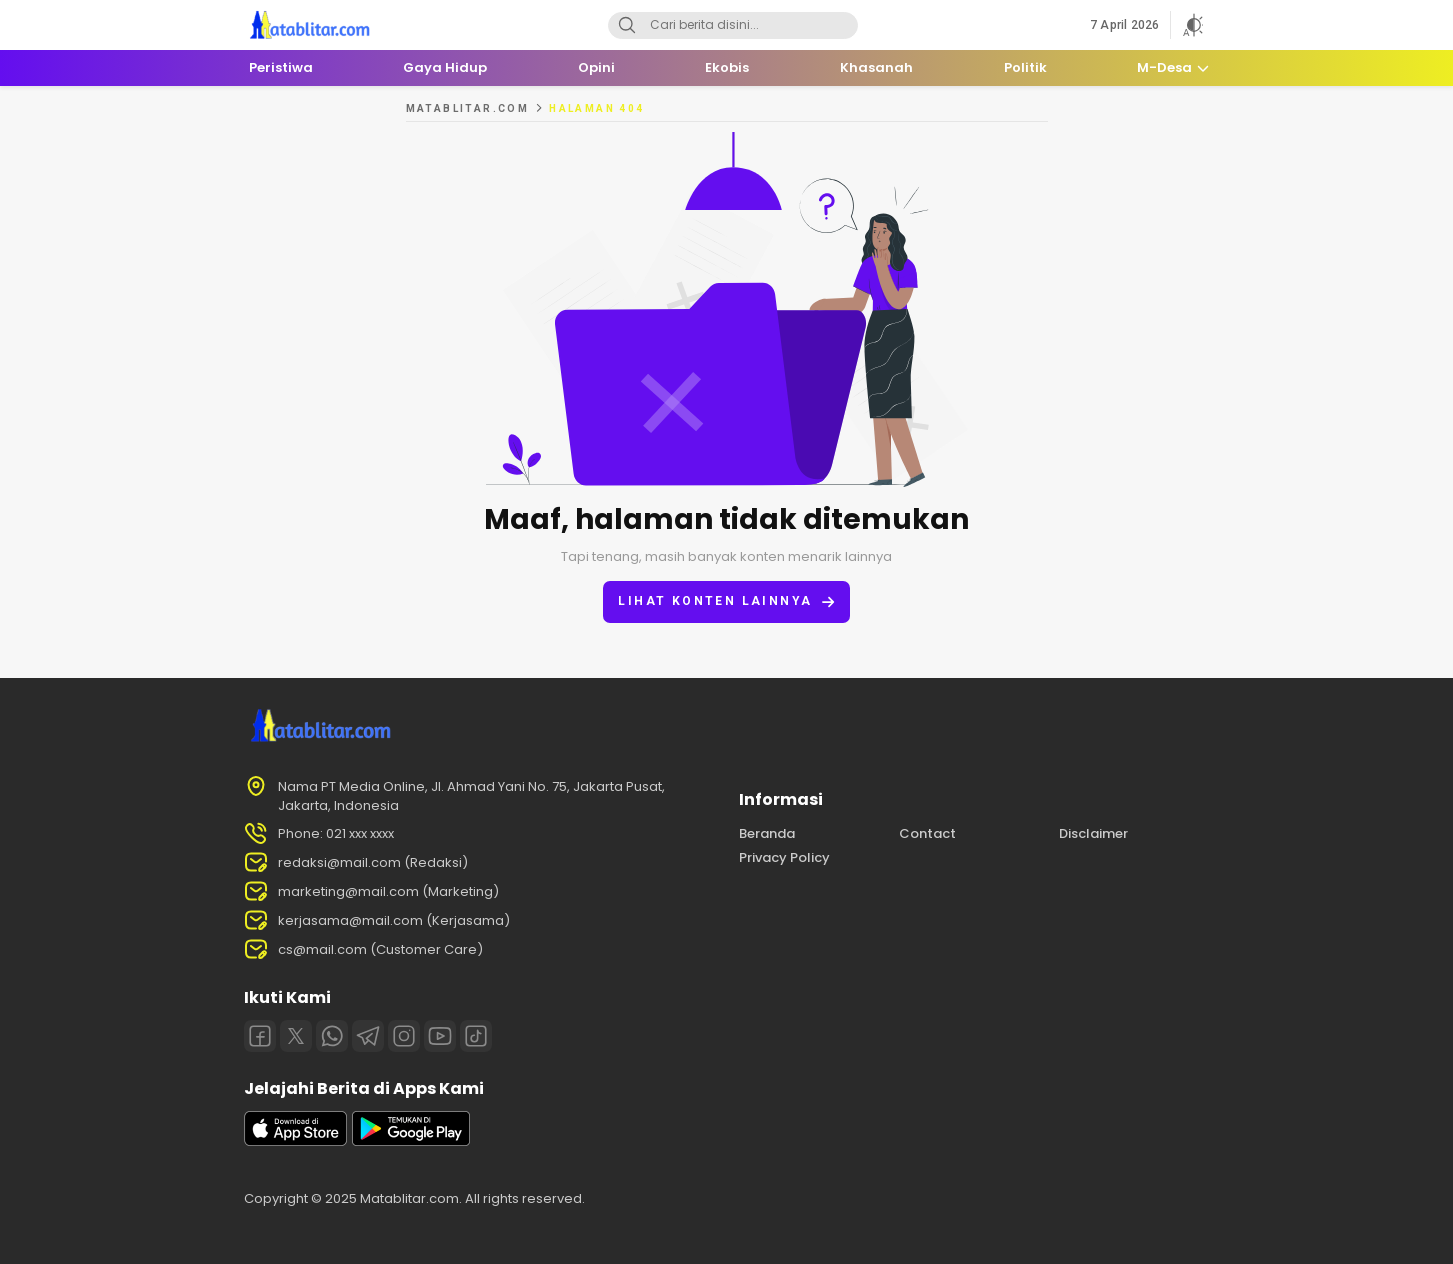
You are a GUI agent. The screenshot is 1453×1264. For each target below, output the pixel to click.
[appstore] (296, 1141)
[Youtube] (440, 1036)
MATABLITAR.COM (468, 108)
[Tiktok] (476, 1036)
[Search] (627, 25)
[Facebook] (260, 1036)
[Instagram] (404, 1036)
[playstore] (411, 1141)
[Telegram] (368, 1036)
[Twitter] (296, 1036)
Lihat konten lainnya (726, 601)
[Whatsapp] (332, 1036)
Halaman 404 (596, 108)
